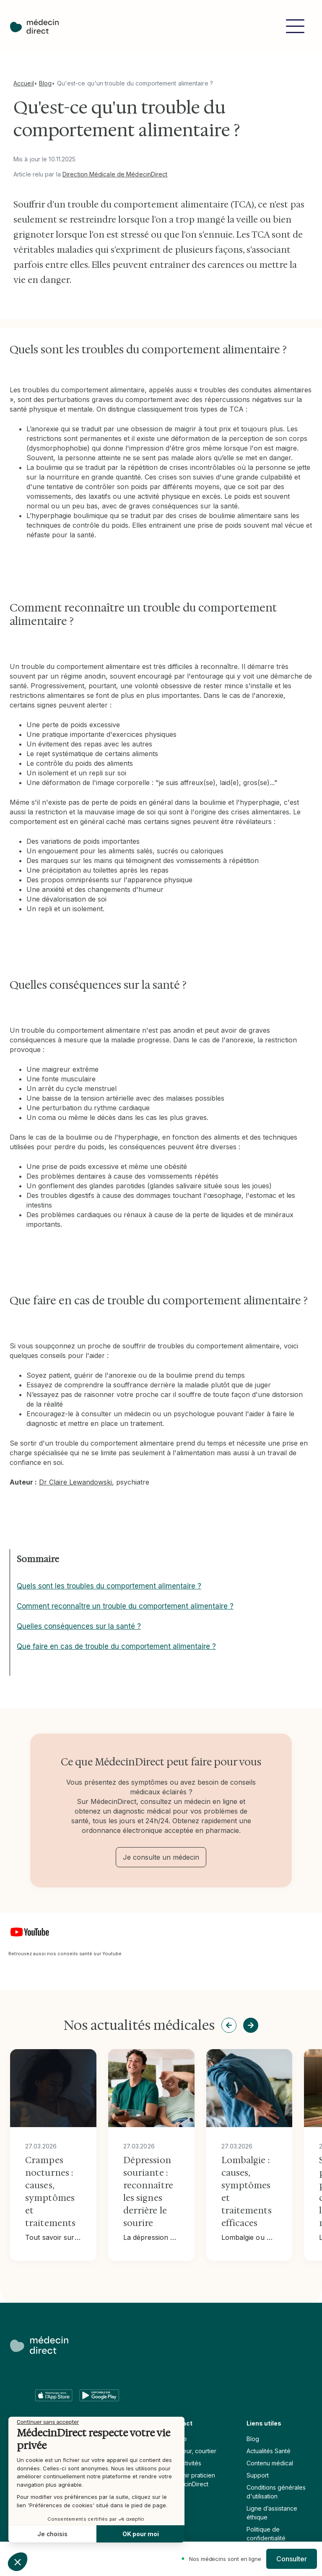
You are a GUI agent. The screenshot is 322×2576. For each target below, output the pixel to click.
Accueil (23, 83)
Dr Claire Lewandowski (75, 1482)
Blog (45, 83)
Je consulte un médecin (161, 1857)
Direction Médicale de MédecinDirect (115, 174)
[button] (295, 26)
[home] (34, 26)
